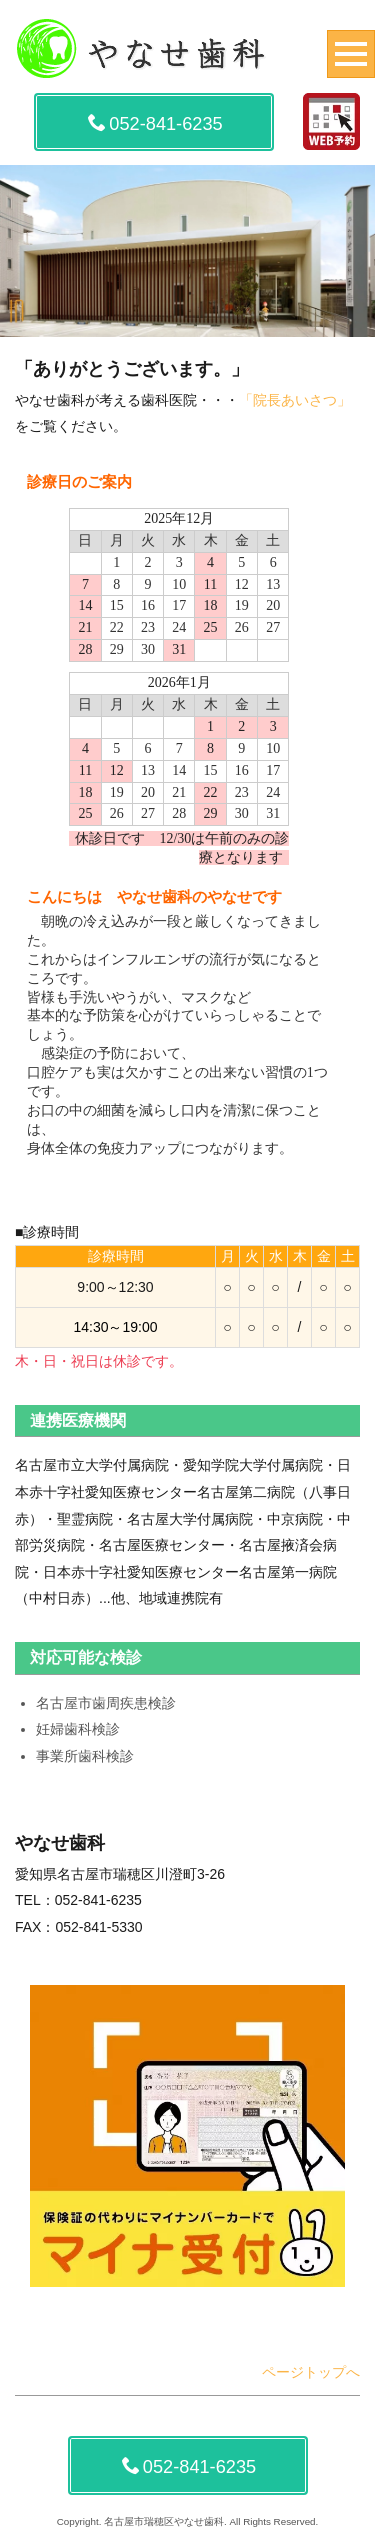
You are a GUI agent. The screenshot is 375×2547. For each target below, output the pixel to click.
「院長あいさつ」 (295, 400)
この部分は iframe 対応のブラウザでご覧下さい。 (187, 810)
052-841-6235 (155, 123)
